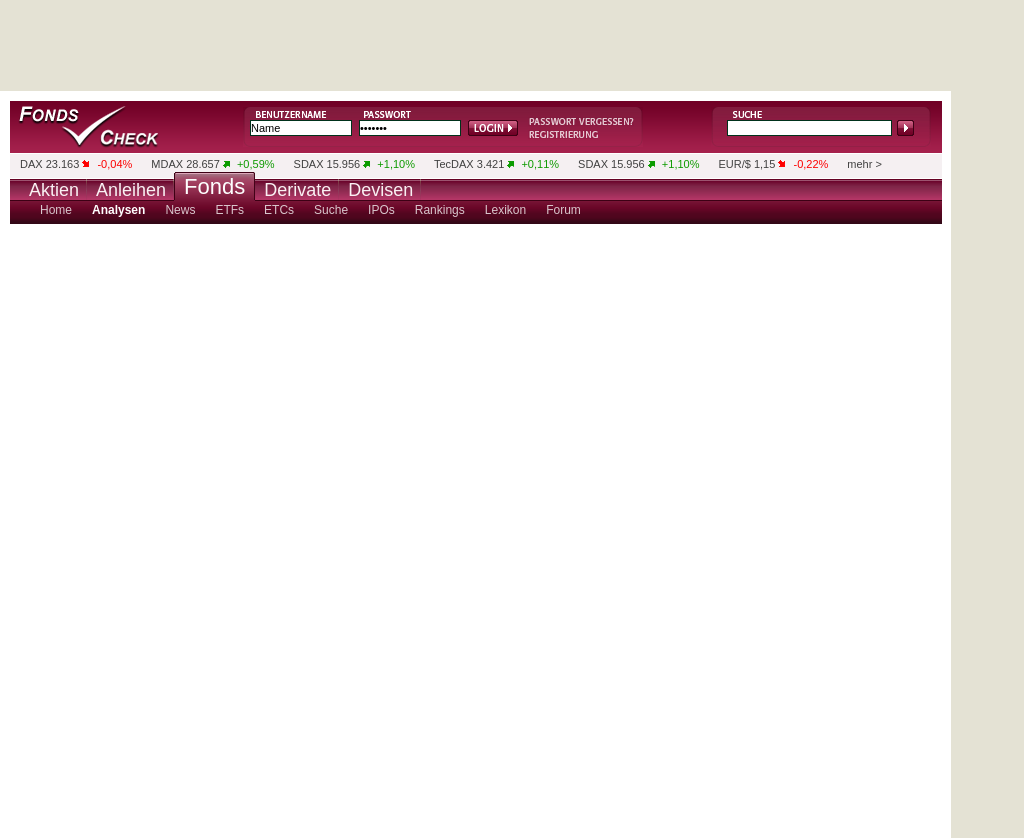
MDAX (167, 164)
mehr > (864, 164)
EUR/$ (734, 164)
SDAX (309, 164)
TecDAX (454, 164)
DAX (31, 164)
